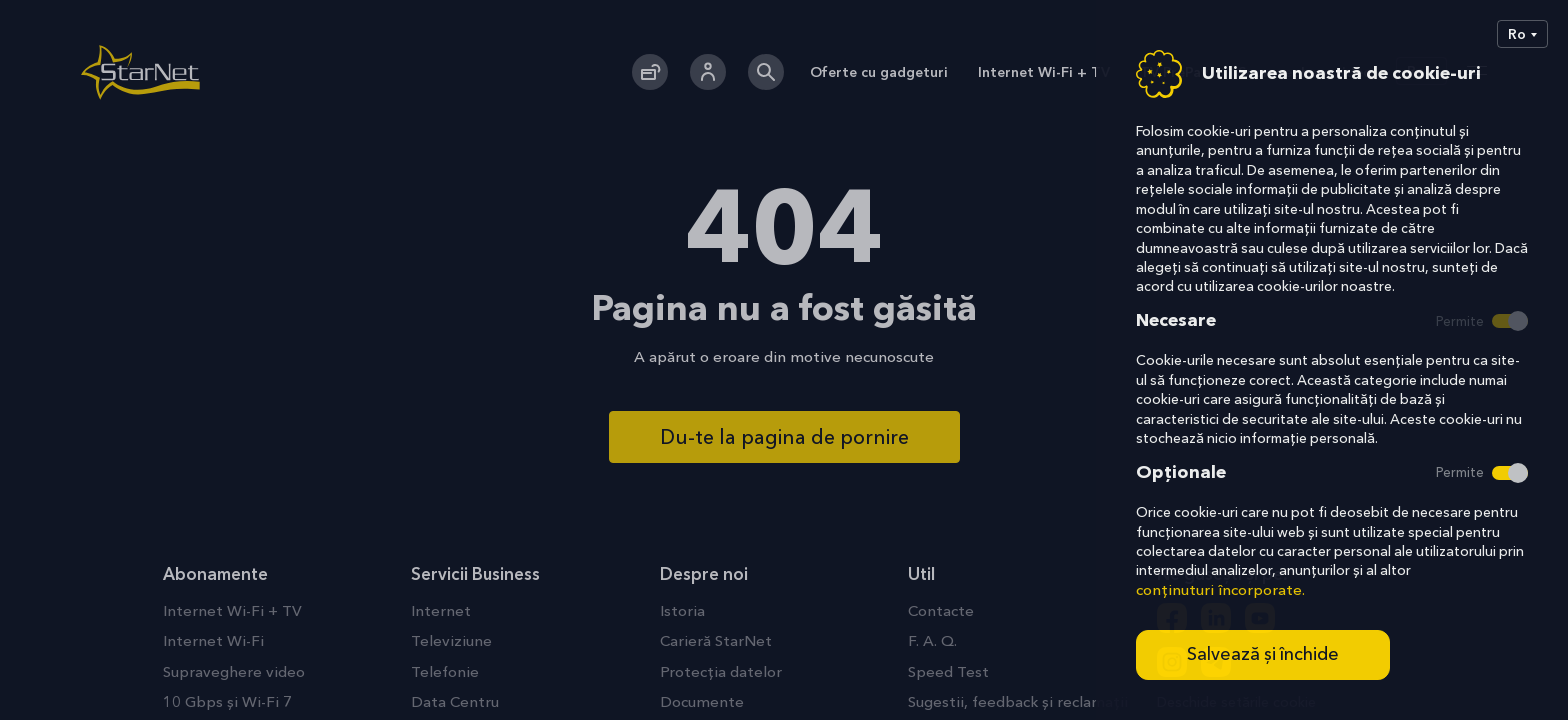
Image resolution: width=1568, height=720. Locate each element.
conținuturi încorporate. (1220, 589)
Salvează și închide (1263, 654)
